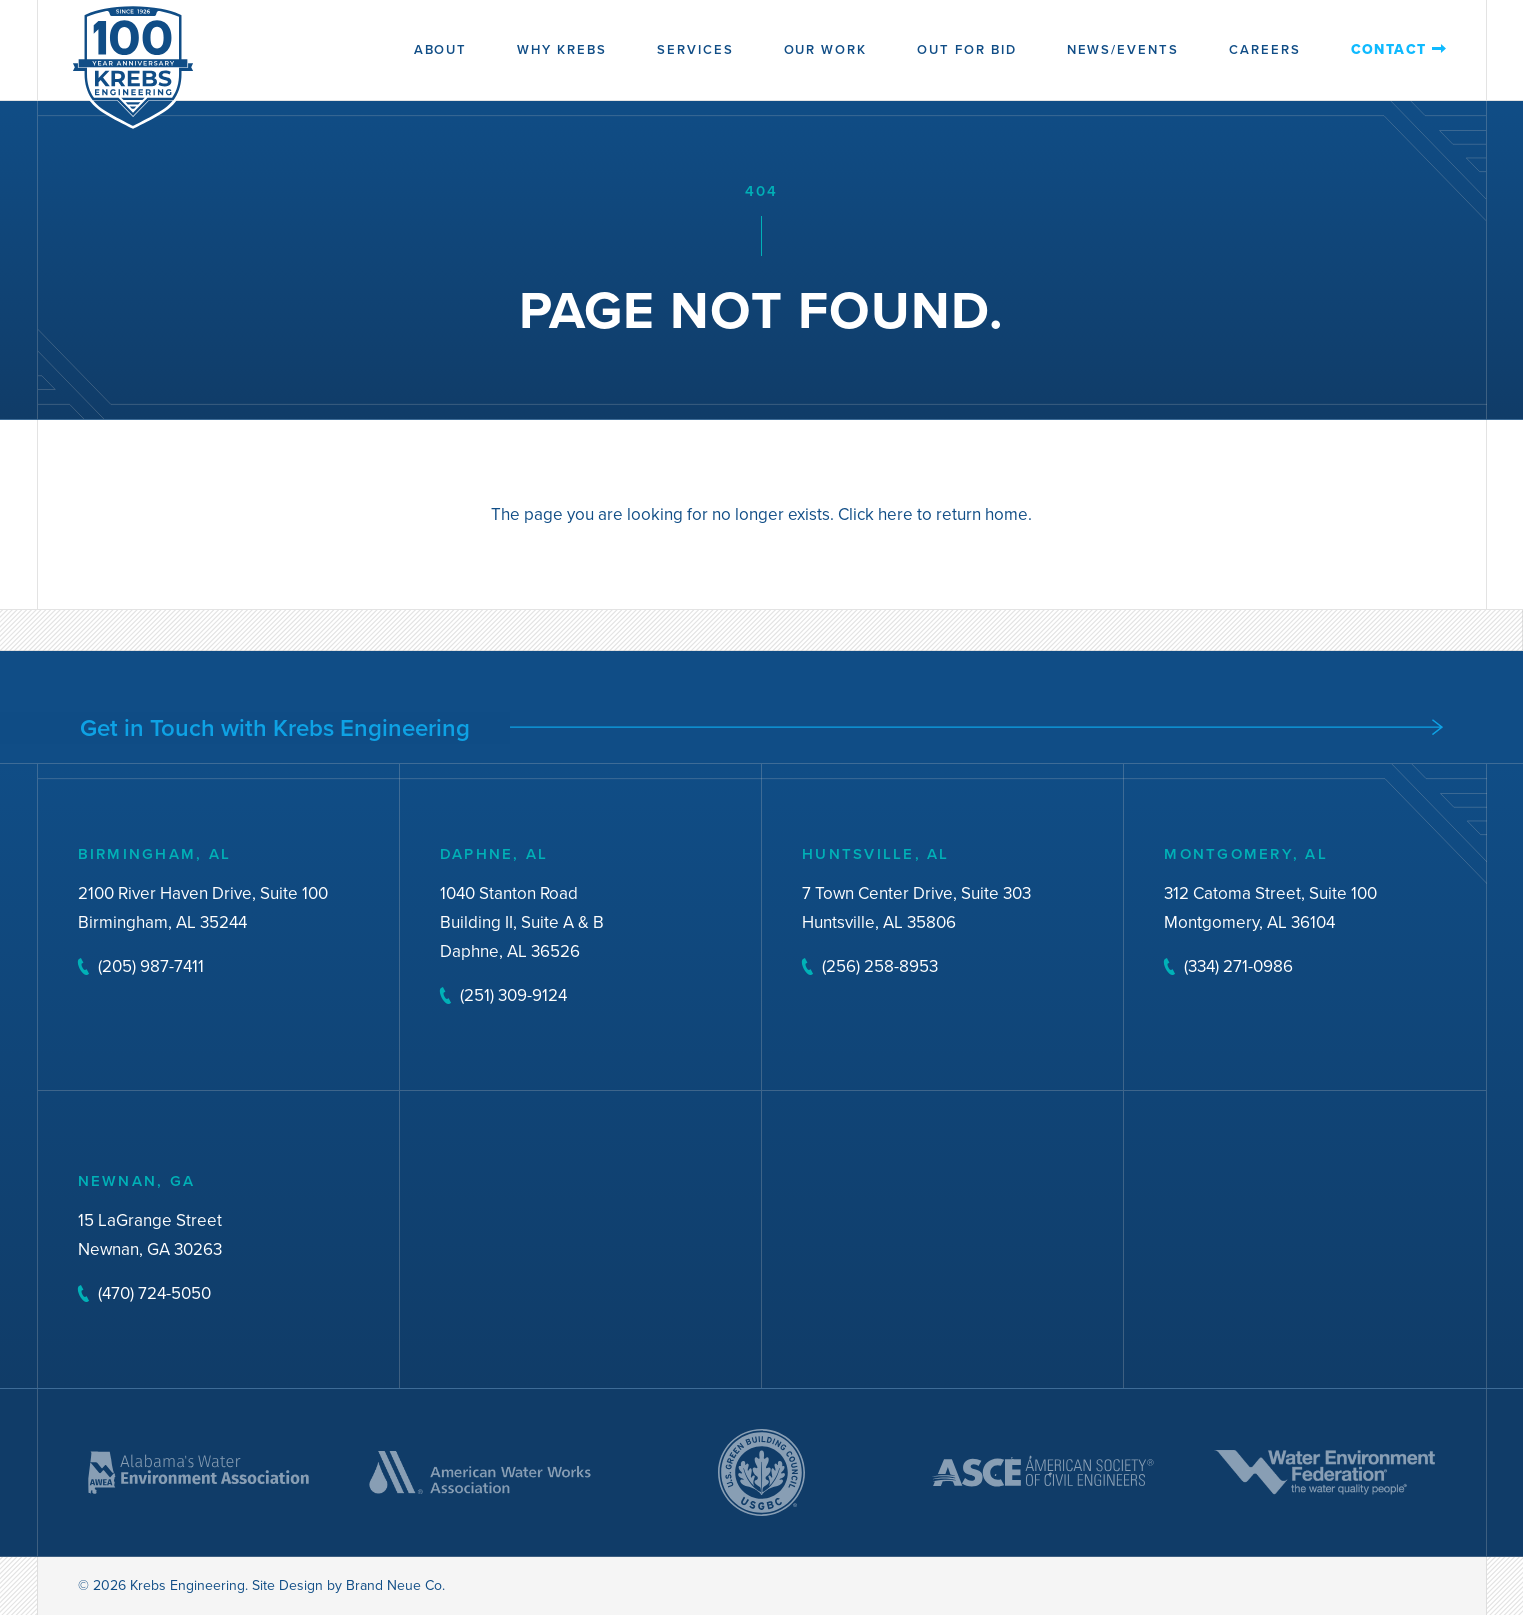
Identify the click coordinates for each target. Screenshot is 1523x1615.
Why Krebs (562, 49)
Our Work (826, 49)
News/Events (1123, 49)
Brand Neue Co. (395, 1585)
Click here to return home (933, 516)
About (441, 49)
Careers (1265, 49)
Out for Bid (966, 49)
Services (695, 49)
